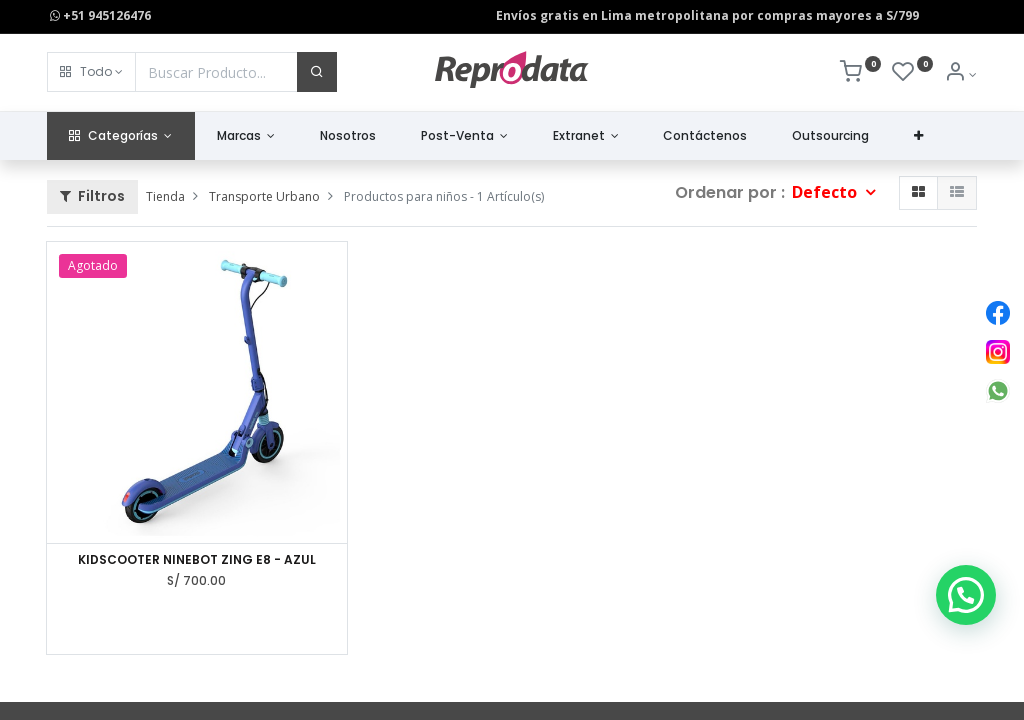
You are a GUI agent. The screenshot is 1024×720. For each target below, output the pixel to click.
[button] (91, 72)
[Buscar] (317, 72)
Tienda (165, 196)
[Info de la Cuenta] (960, 74)
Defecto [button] (826, 192)
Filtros (92, 196)
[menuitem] (348, 136)
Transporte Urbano (264, 196)
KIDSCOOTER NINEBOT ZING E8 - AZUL (197, 560)
